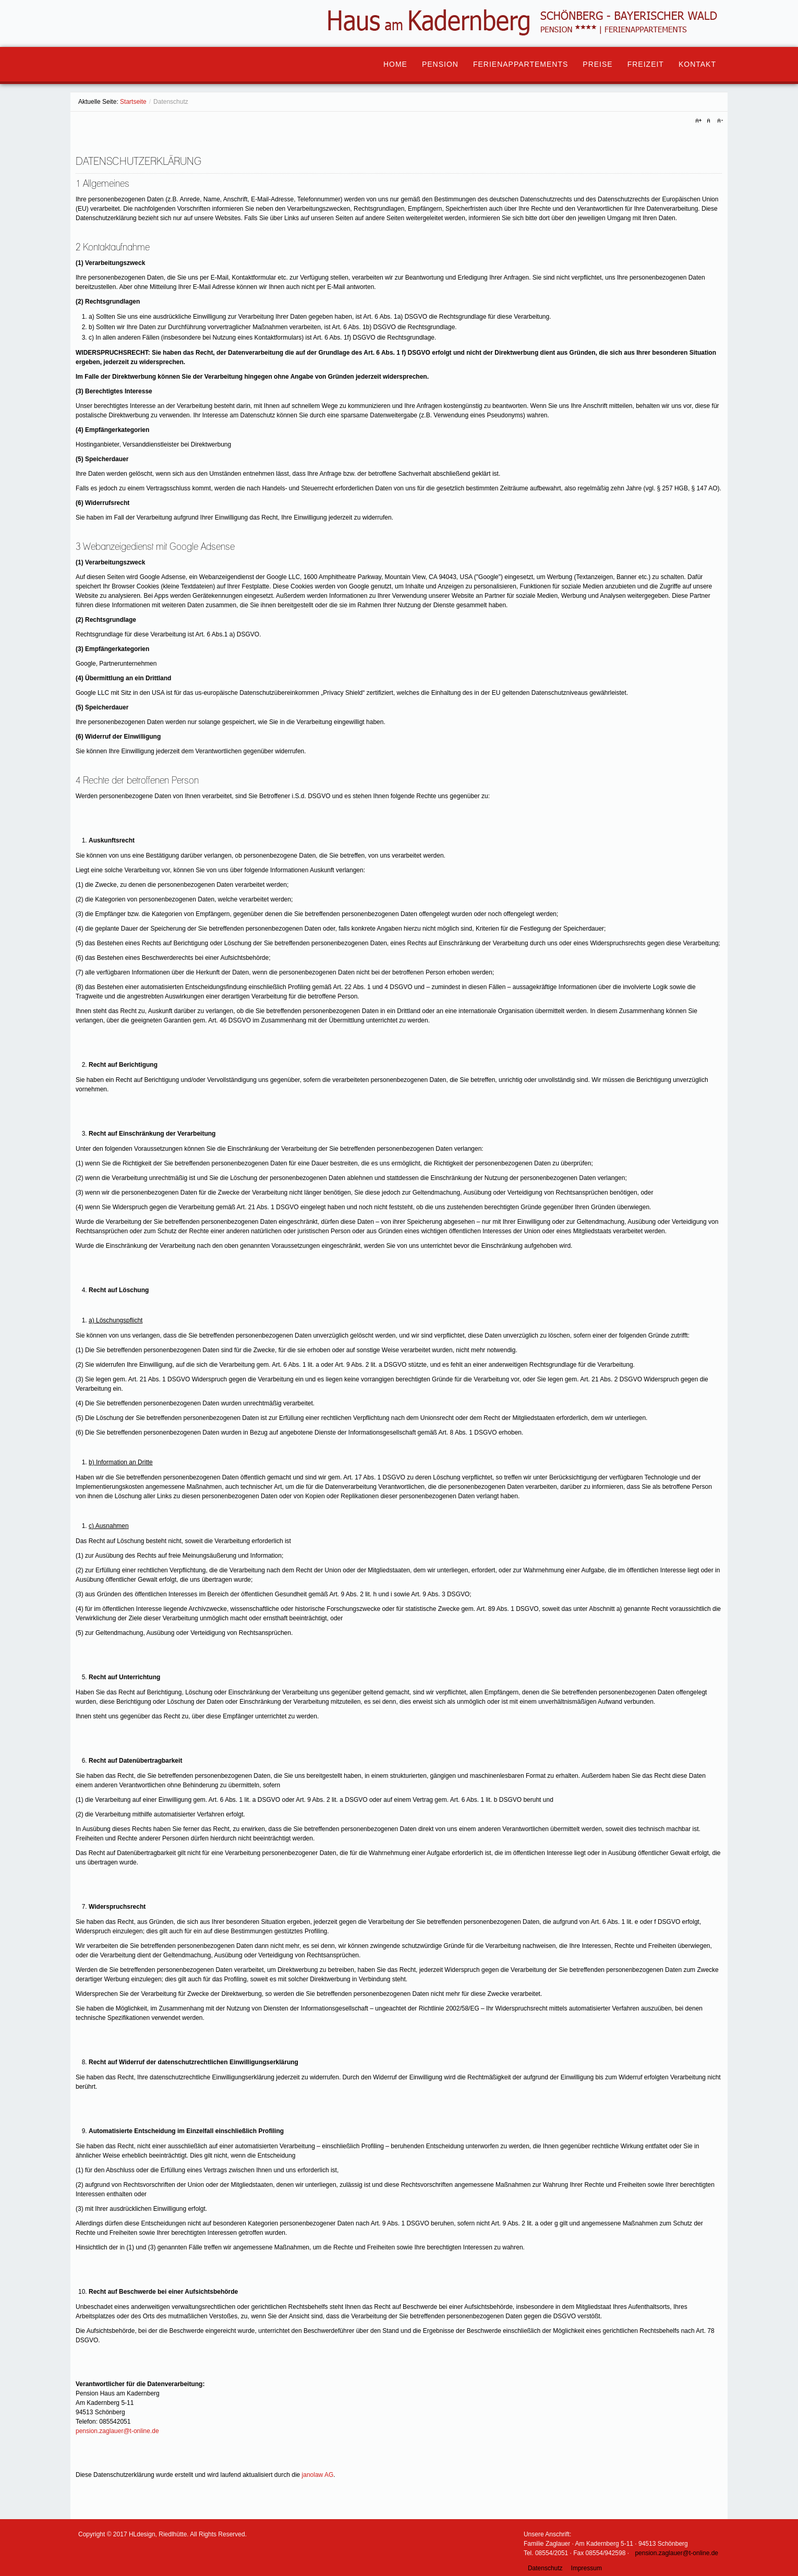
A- (718, 121)
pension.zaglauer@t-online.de (117, 2431)
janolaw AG (318, 2474)
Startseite (133, 101)
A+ (700, 121)
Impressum (586, 2568)
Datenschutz (545, 2568)
